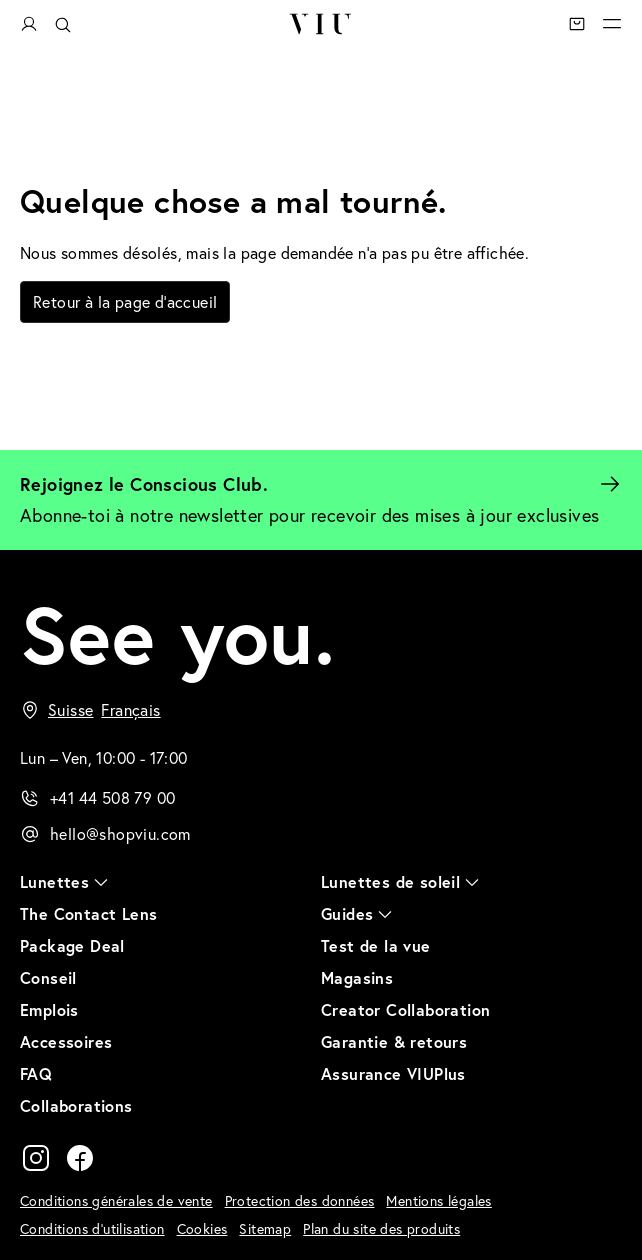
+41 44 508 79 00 (112, 798)
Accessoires (66, 1041)
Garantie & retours (394, 1041)
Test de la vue (376, 945)
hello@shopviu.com (120, 834)
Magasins (357, 977)
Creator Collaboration (405, 1009)
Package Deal (72, 945)
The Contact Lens (88, 913)
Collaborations (76, 1105)
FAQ (36, 1073)
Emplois (49, 1009)
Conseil (48, 977)
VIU (320, 24)
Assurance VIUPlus (393, 1073)
